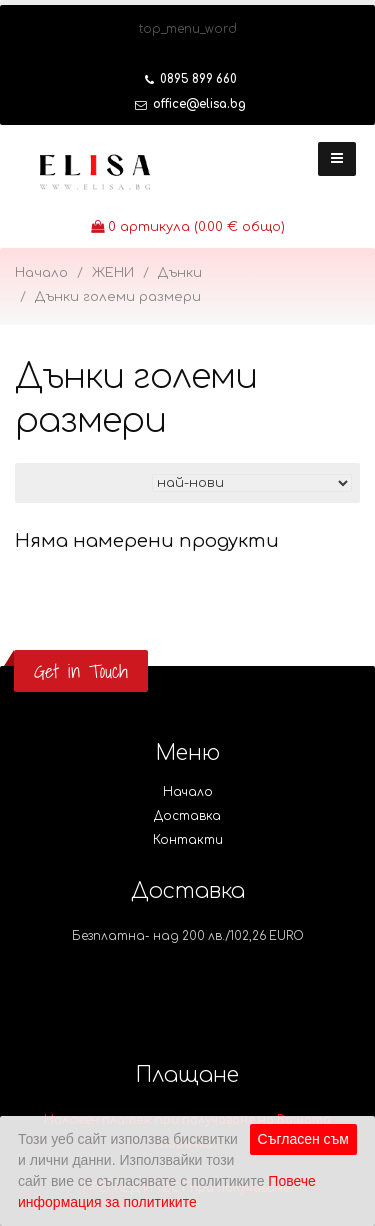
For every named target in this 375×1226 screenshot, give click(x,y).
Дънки (180, 273)
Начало (41, 273)
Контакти (188, 840)
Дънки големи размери (118, 297)
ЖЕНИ (113, 273)
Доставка (187, 816)
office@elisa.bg (190, 104)
